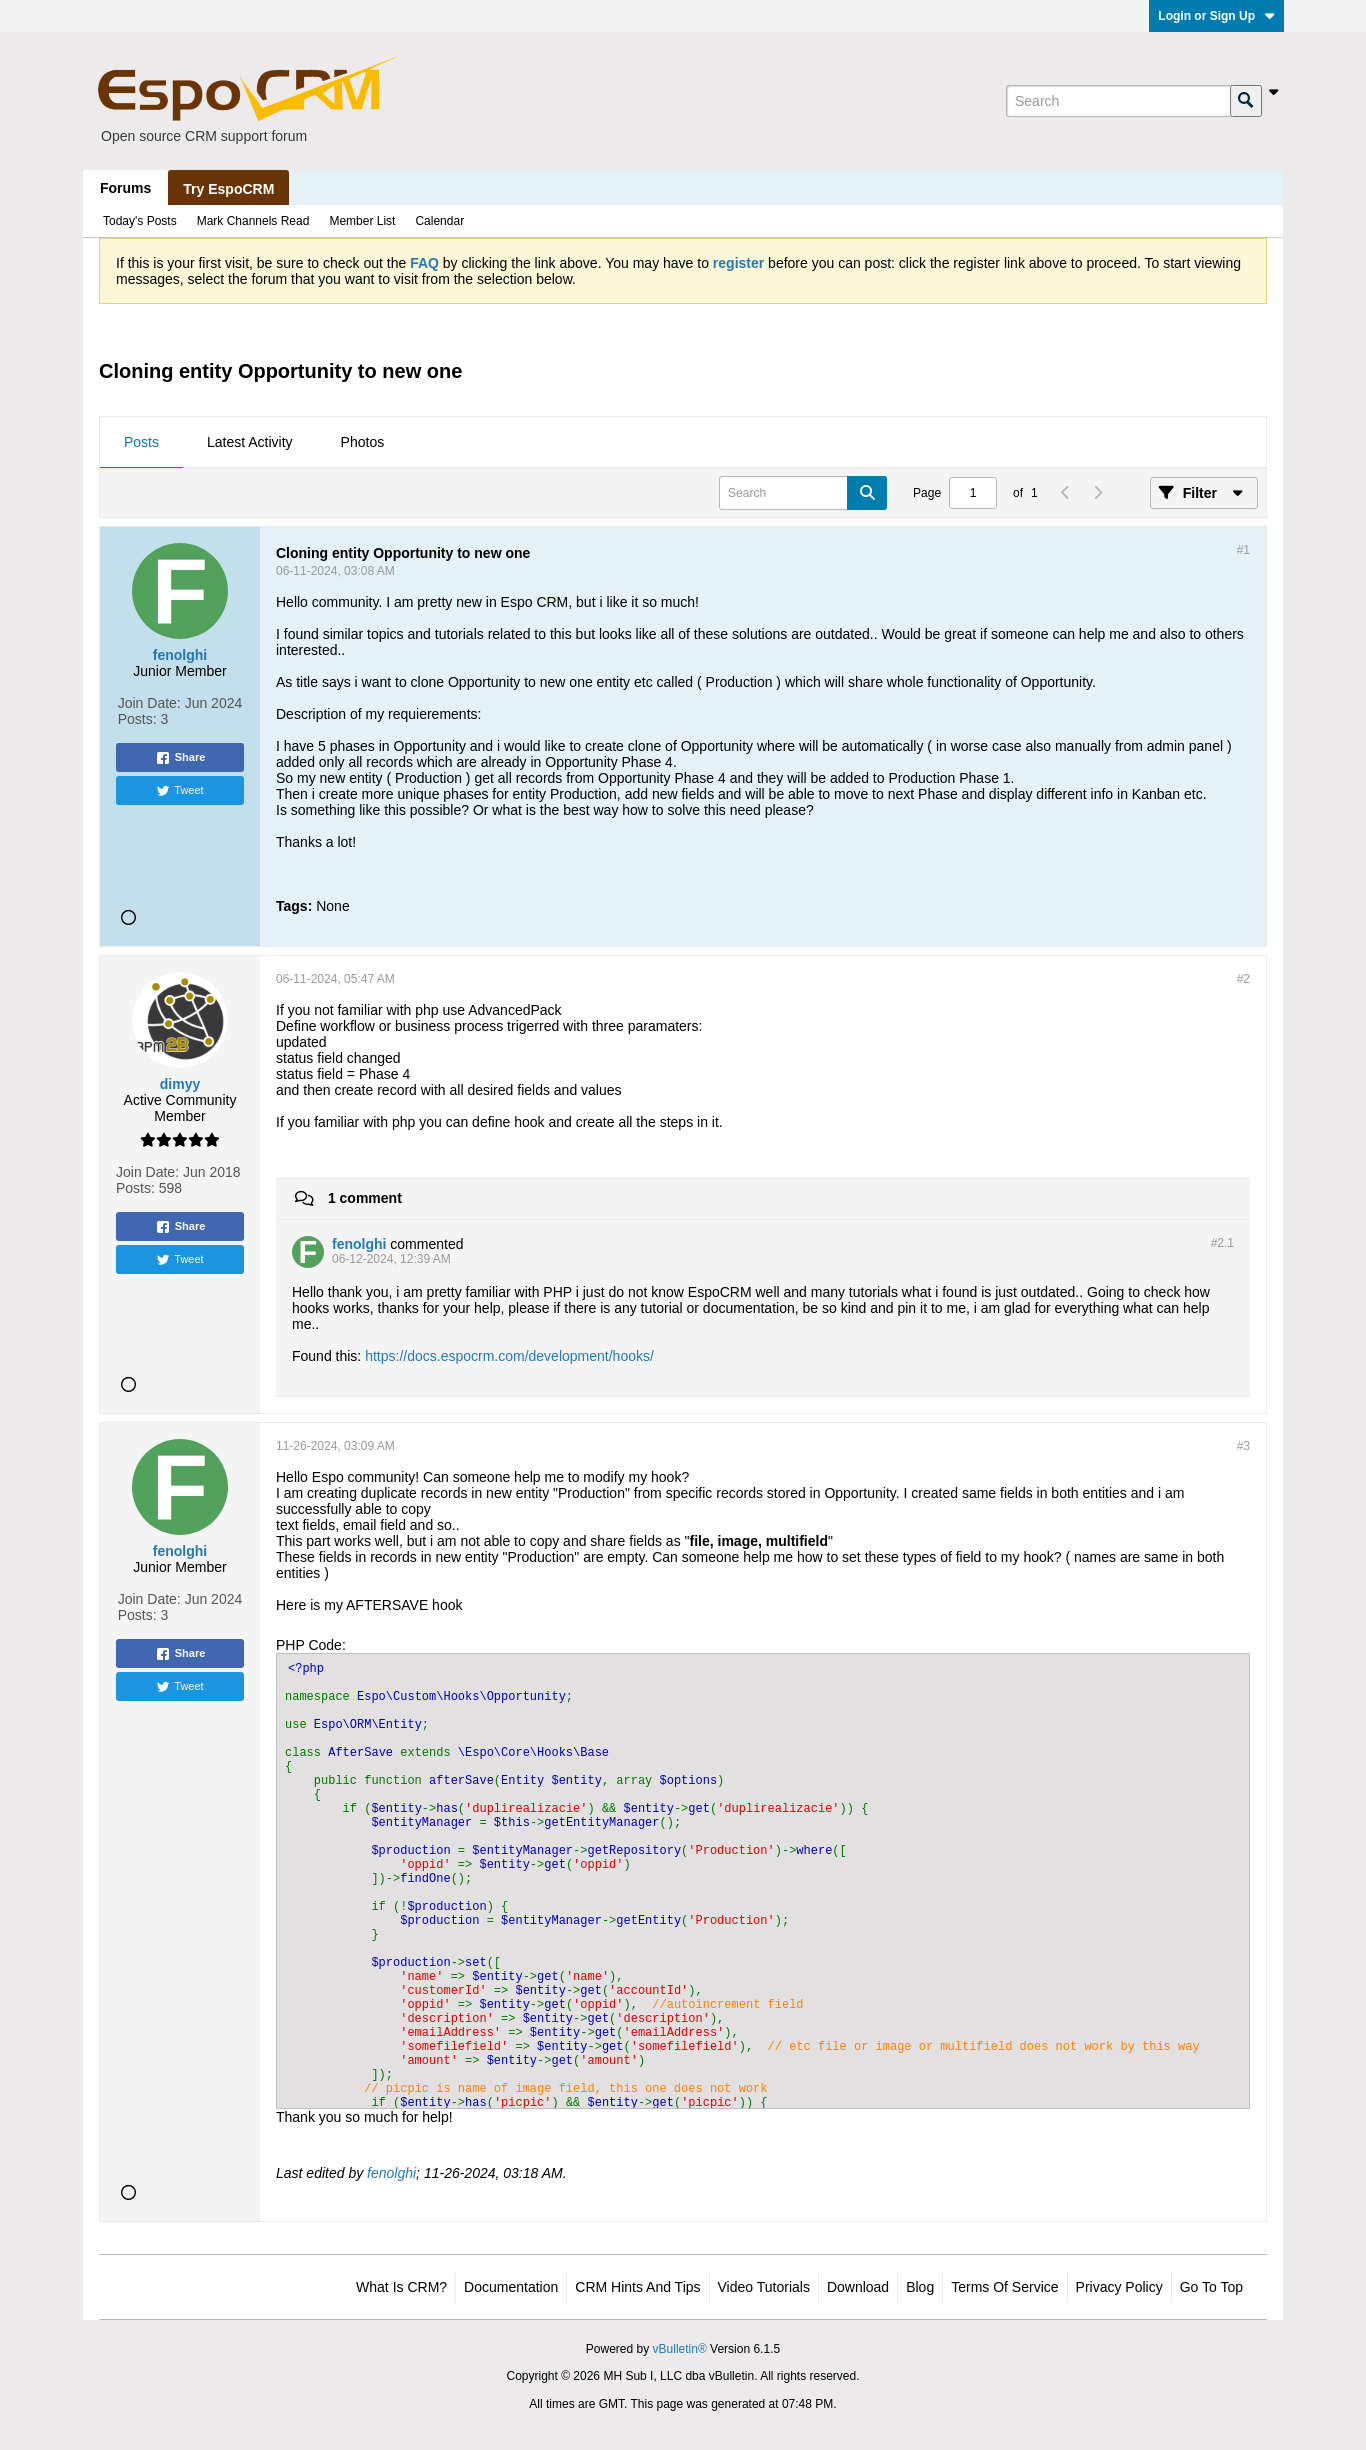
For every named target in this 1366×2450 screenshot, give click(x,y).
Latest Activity (250, 442)
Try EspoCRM (228, 189)
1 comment (365, 1198)
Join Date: (149, 703)
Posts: (137, 719)
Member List (362, 221)
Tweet (179, 791)
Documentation (511, 2287)
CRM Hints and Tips (637, 2287)
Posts (141, 442)
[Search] (1118, 101)
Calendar (439, 221)
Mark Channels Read (253, 221)
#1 (1243, 550)
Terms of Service (1004, 2287)
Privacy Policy (1119, 2287)
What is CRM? (401, 2287)
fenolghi (391, 2173)
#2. (1222, 1243)
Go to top (1211, 2287)
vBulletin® (680, 2349)
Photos (363, 442)
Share (180, 758)
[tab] (141, 443)
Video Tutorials (764, 2287)
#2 (1243, 979)
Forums (125, 188)
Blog (920, 2287)
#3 (1243, 1446)
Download (858, 2287)
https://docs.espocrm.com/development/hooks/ (509, 1356)
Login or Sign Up (1216, 16)
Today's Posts (140, 221)
